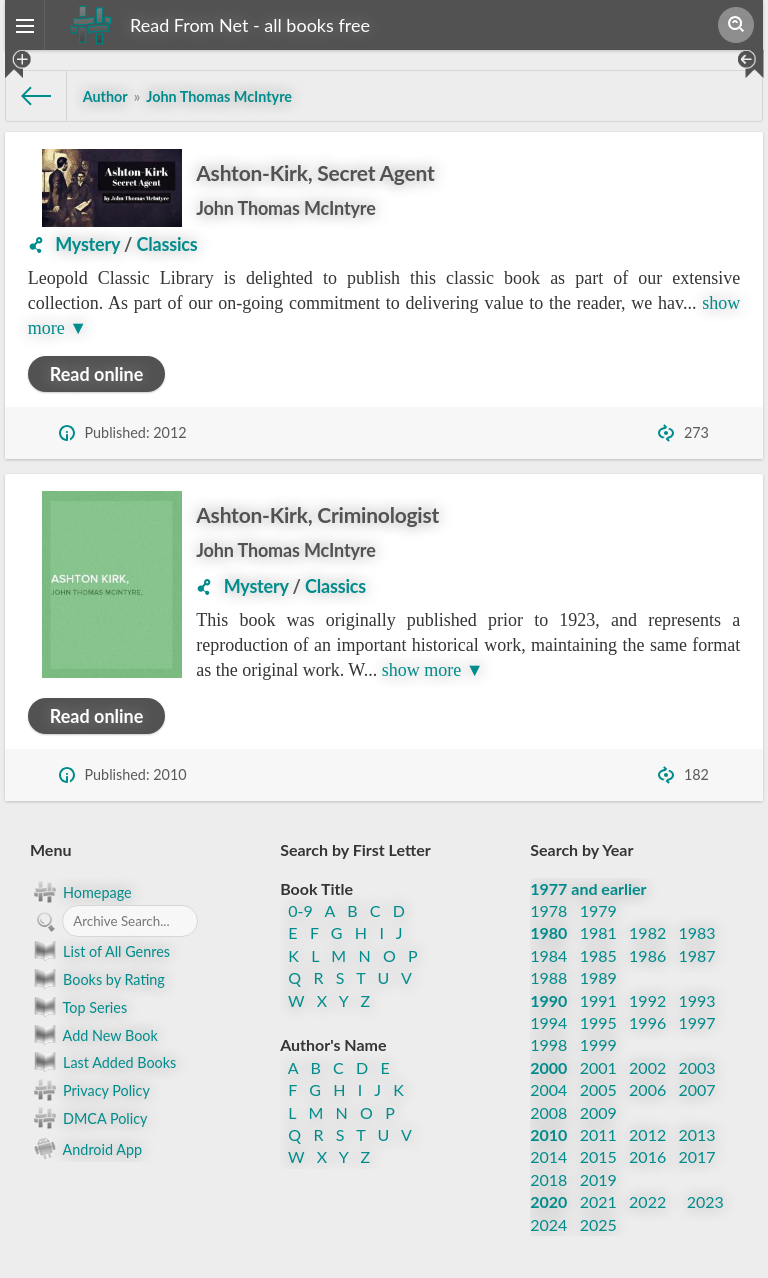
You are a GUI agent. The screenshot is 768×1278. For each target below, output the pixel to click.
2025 (598, 1224)
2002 (647, 1067)
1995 (598, 1022)
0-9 (300, 910)
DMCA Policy (88, 1118)
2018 (548, 1179)
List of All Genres (100, 951)
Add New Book (94, 1035)
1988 (548, 977)
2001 (598, 1067)
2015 (598, 1156)
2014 (548, 1156)
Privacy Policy (90, 1090)
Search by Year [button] (581, 849)
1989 (598, 977)
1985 (598, 955)
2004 (548, 1089)
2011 (598, 1134)
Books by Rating (97, 979)
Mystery (87, 244)
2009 (598, 1112)
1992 (647, 1000)
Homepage (81, 892)
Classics (167, 244)
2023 (705, 1201)
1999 (598, 1044)
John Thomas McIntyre (285, 208)
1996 (647, 1022)
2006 (647, 1089)
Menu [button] (50, 849)
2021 (598, 1201)
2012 (647, 1134)
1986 (647, 955)
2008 (548, 1112)
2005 (598, 1089)
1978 (548, 910)
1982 (647, 932)
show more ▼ (433, 670)
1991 (598, 1000)
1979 (598, 910)
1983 (697, 932)
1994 (548, 1022)
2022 (647, 1201)
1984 (548, 955)
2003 (697, 1067)
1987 (697, 955)
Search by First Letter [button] (355, 849)
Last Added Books (103, 1062)
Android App (86, 1147)
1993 (697, 1000)
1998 (548, 1044)
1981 (598, 932)
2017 (697, 1156)
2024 (548, 1224)
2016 (647, 1156)
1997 (697, 1022)
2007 (697, 1089)
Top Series (78, 1007)
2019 (598, 1179)
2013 (697, 1134)
